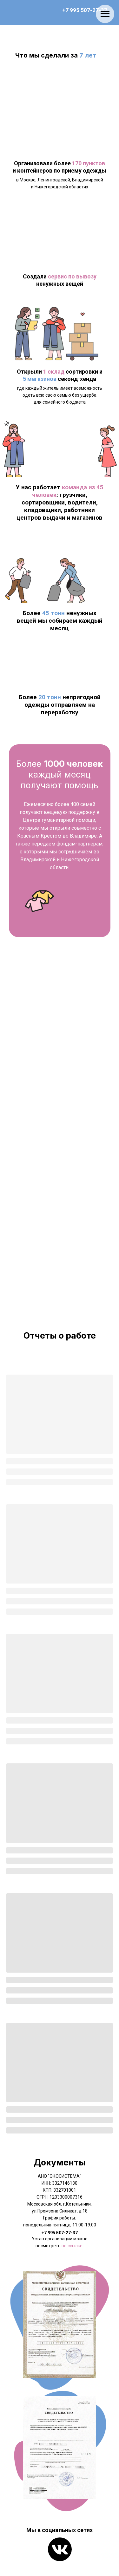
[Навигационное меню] (105, 14)
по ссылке (72, 2245)
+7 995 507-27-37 (84, 10)
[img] (60, 2549)
